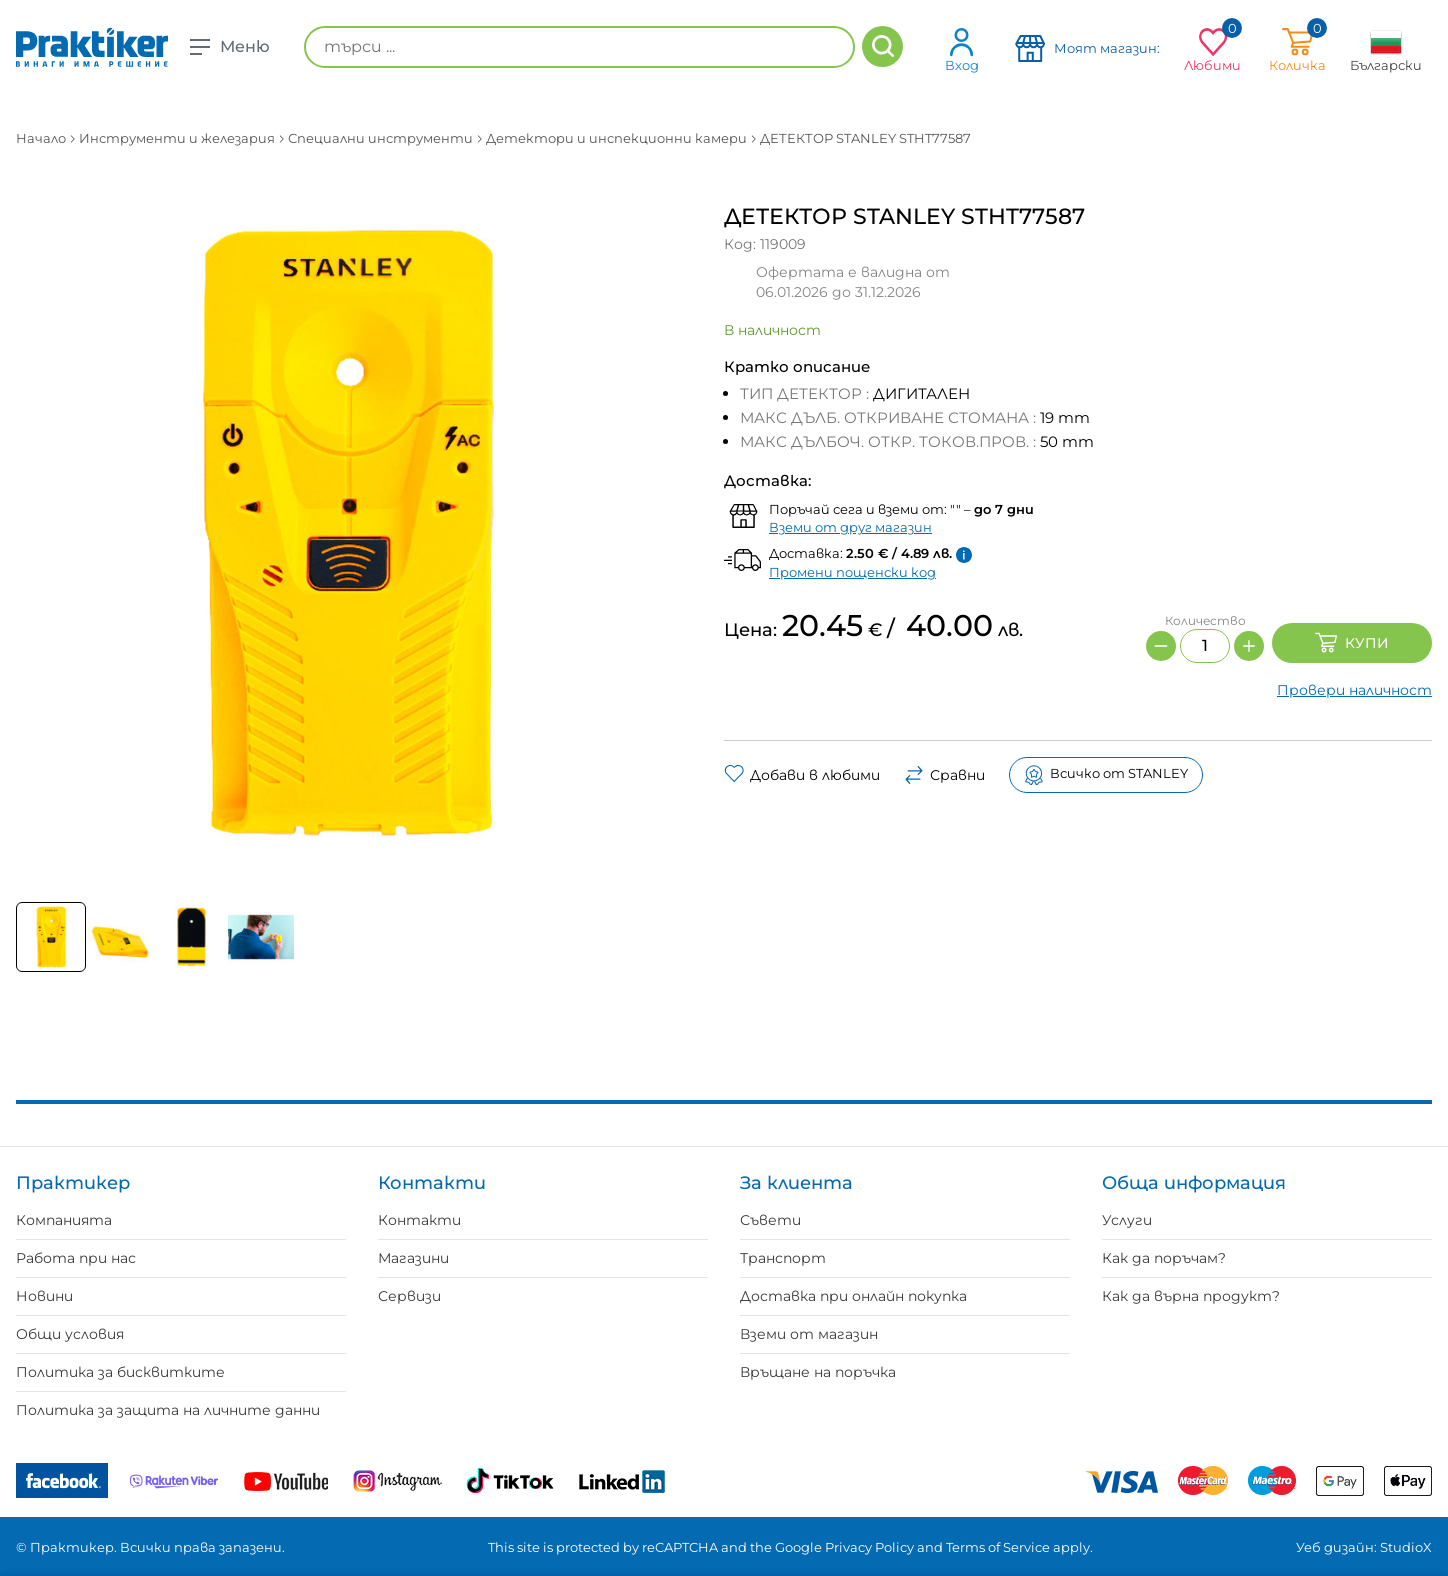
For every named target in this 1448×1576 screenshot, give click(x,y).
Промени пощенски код (852, 572)
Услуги (1127, 1220)
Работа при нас (76, 1258)
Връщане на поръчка (818, 1372)
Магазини (413, 1258)
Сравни (944, 775)
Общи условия (70, 1334)
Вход (962, 49)
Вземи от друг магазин (850, 527)
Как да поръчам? (1164, 1258)
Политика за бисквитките (120, 1372)
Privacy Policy (869, 1547)
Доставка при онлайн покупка (853, 1296)
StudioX (1406, 1547)
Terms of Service (998, 1547)
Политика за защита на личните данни (168, 1410)
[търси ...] (579, 47)
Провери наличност (1354, 690)
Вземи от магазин (809, 1334)
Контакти (419, 1220)
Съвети (770, 1220)
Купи (1352, 643)
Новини (44, 1296)
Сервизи (409, 1296)
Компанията (64, 1220)
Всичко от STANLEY (1106, 775)
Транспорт (783, 1258)
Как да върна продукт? (1191, 1296)
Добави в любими (802, 775)
